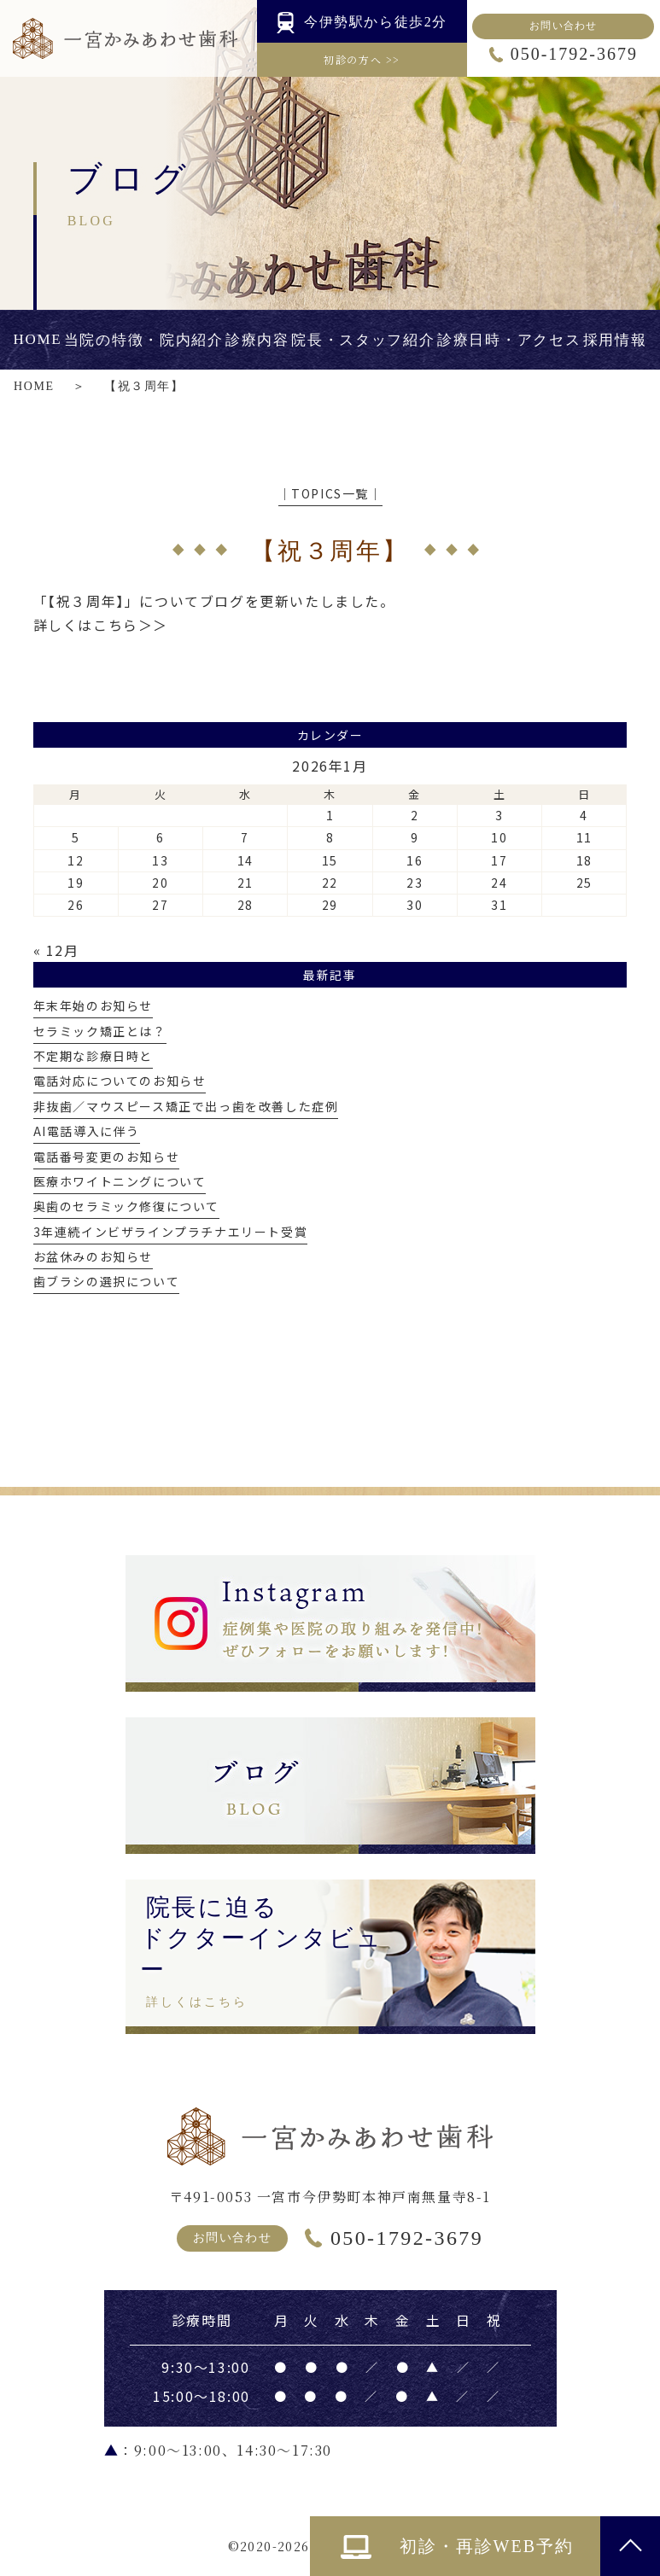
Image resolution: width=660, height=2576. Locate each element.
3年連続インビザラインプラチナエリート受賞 (170, 1231)
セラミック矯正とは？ (99, 1031)
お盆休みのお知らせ (93, 1256)
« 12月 (56, 950)
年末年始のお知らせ (93, 1005)
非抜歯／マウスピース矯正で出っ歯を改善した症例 (186, 1106)
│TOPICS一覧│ (330, 493)
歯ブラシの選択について (106, 1281)
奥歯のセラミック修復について (126, 1206)
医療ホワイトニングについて (120, 1181)
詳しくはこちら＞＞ (100, 625)
